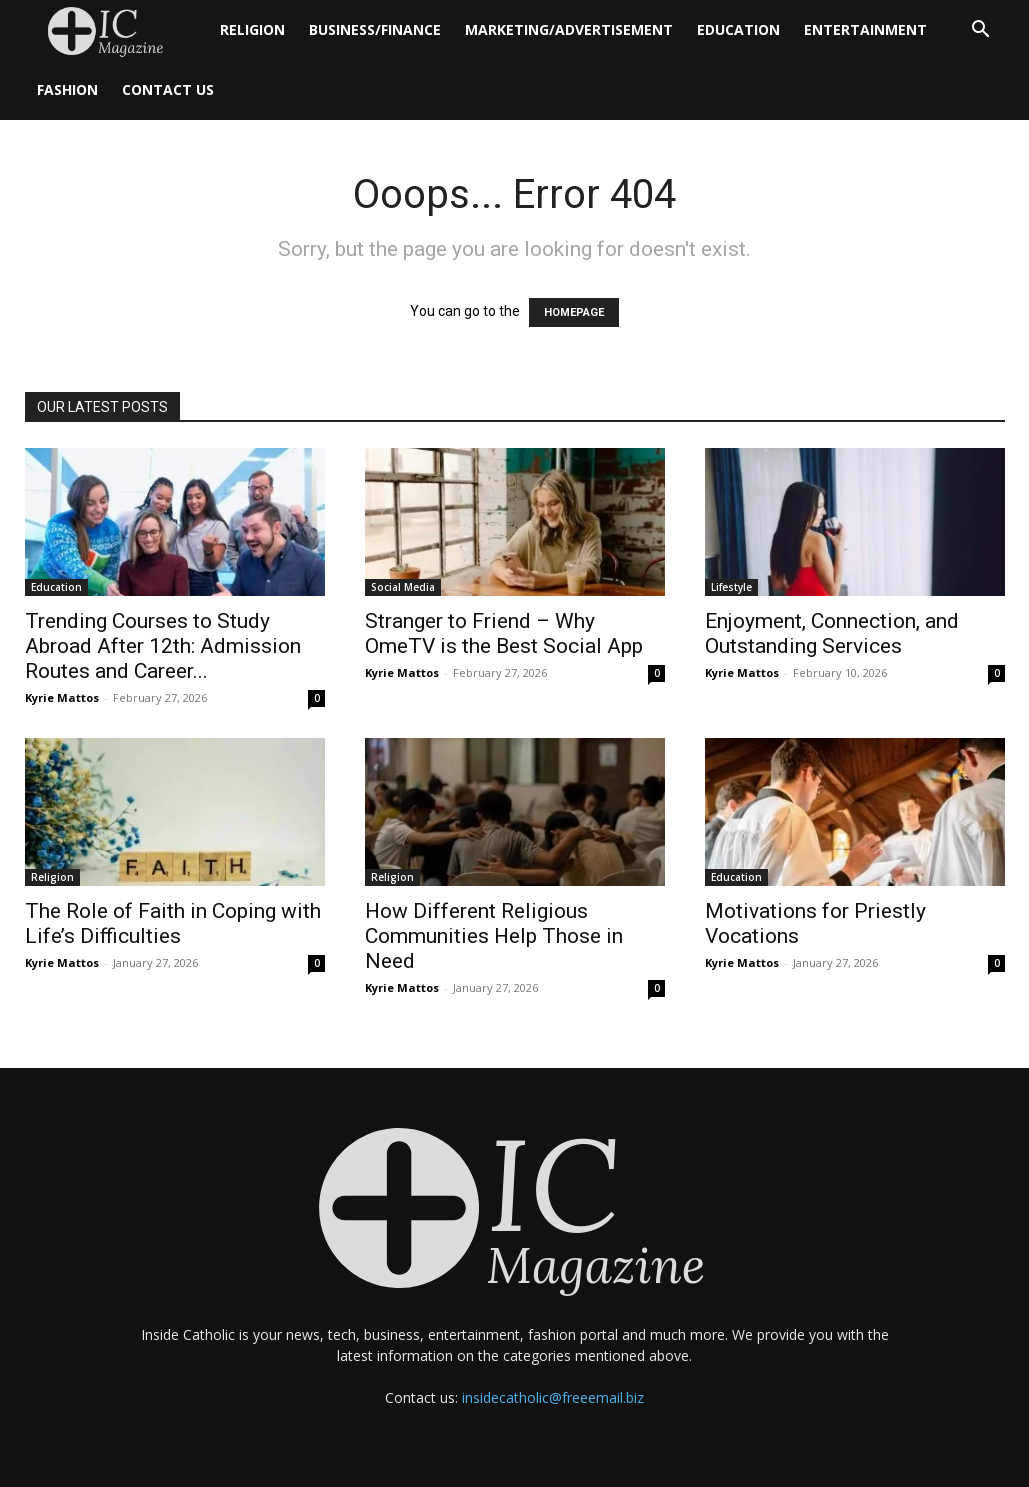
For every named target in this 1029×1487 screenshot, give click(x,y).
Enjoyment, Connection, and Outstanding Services (832, 633)
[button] (981, 31)
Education (738, 29)
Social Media (403, 587)
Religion (252, 29)
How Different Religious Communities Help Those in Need (494, 936)
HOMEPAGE (574, 312)
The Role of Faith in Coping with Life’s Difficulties (173, 923)
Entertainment (865, 29)
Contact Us (168, 89)
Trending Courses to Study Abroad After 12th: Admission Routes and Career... (163, 646)
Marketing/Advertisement (569, 29)
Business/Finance (375, 29)
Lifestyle (731, 587)
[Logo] (116, 30)
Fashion (67, 89)
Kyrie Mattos (62, 697)
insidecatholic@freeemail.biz (553, 1397)
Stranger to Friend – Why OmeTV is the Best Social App (504, 633)
